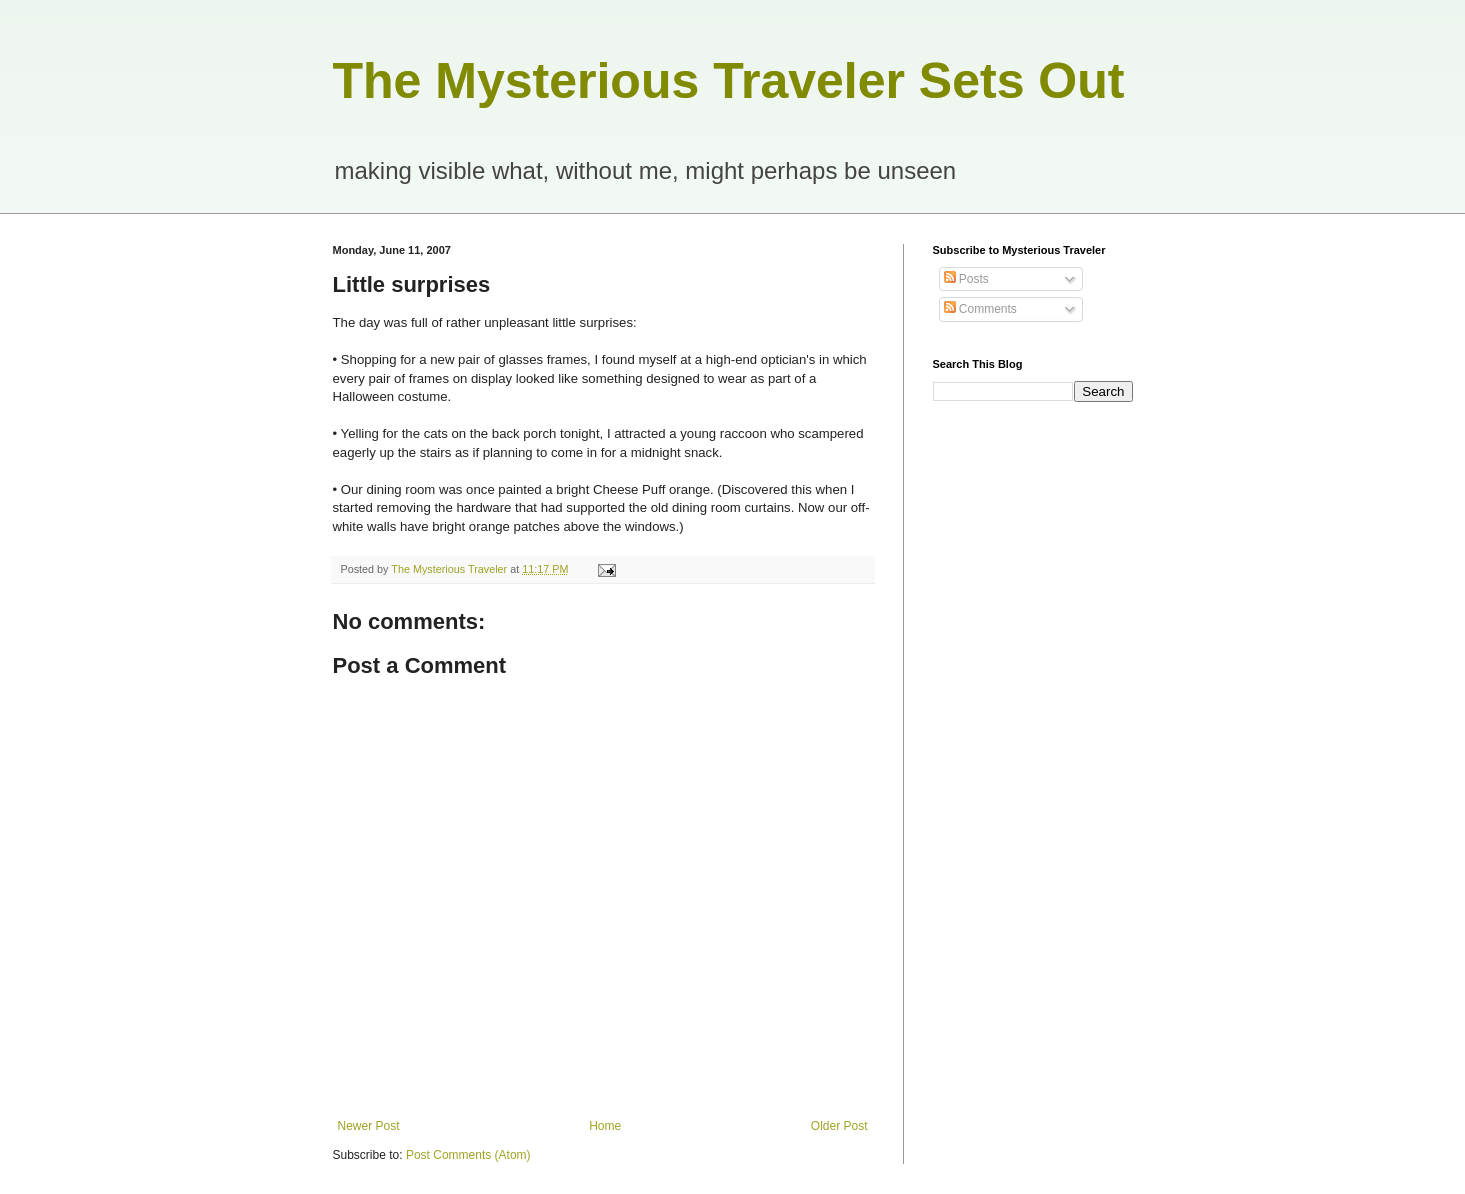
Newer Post (369, 1126)
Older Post (839, 1126)
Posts (966, 279)
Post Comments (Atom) (468, 1155)
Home (605, 1126)
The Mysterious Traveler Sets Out (729, 81)
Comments (980, 309)
